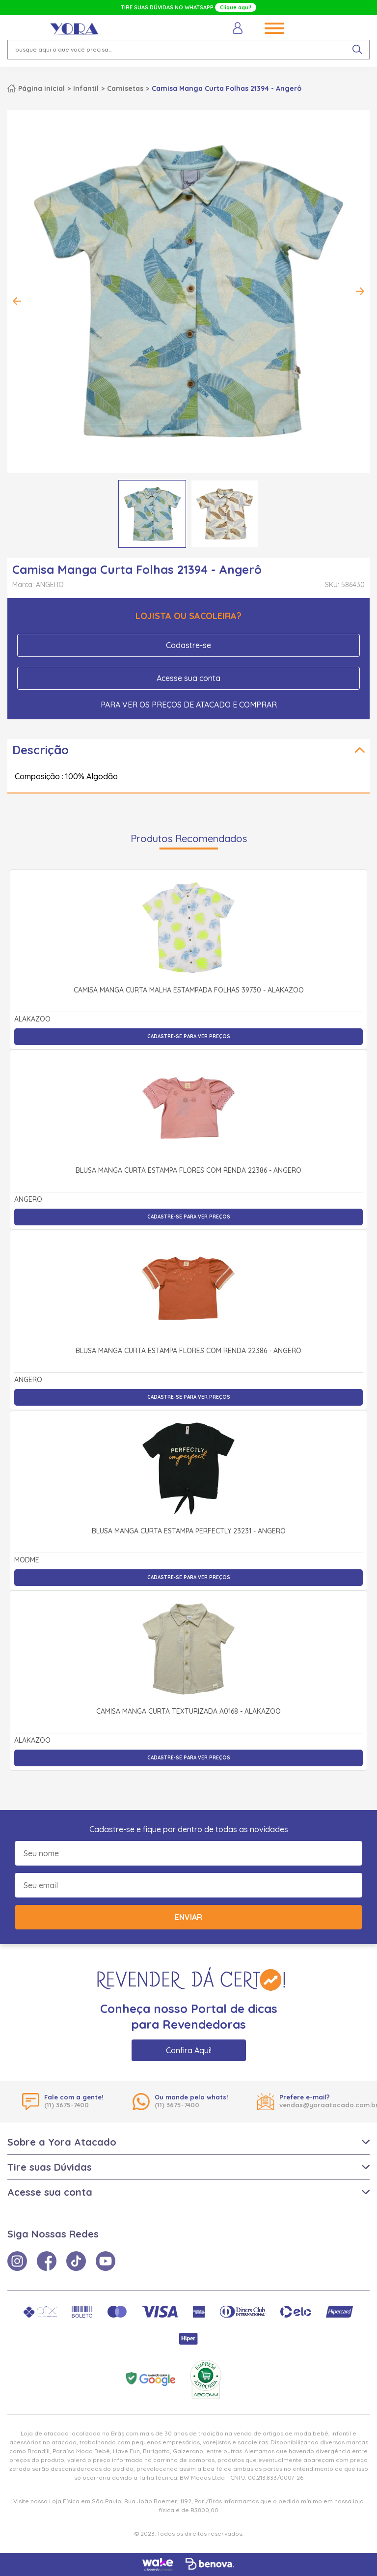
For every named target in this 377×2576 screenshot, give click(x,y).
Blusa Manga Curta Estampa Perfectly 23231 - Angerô (189, 1531)
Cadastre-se (188, 645)
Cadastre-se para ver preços (188, 1036)
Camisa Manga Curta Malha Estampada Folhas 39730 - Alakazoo (189, 990)
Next (360, 291)
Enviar (188, 1917)
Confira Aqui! (189, 2050)
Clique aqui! (235, 7)
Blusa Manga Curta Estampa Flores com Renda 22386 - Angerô (188, 1171)
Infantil (86, 88)
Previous (17, 301)
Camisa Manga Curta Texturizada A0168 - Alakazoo (188, 1712)
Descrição (40, 749)
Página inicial (41, 88)
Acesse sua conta (188, 678)
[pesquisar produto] (357, 50)
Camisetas (125, 88)
